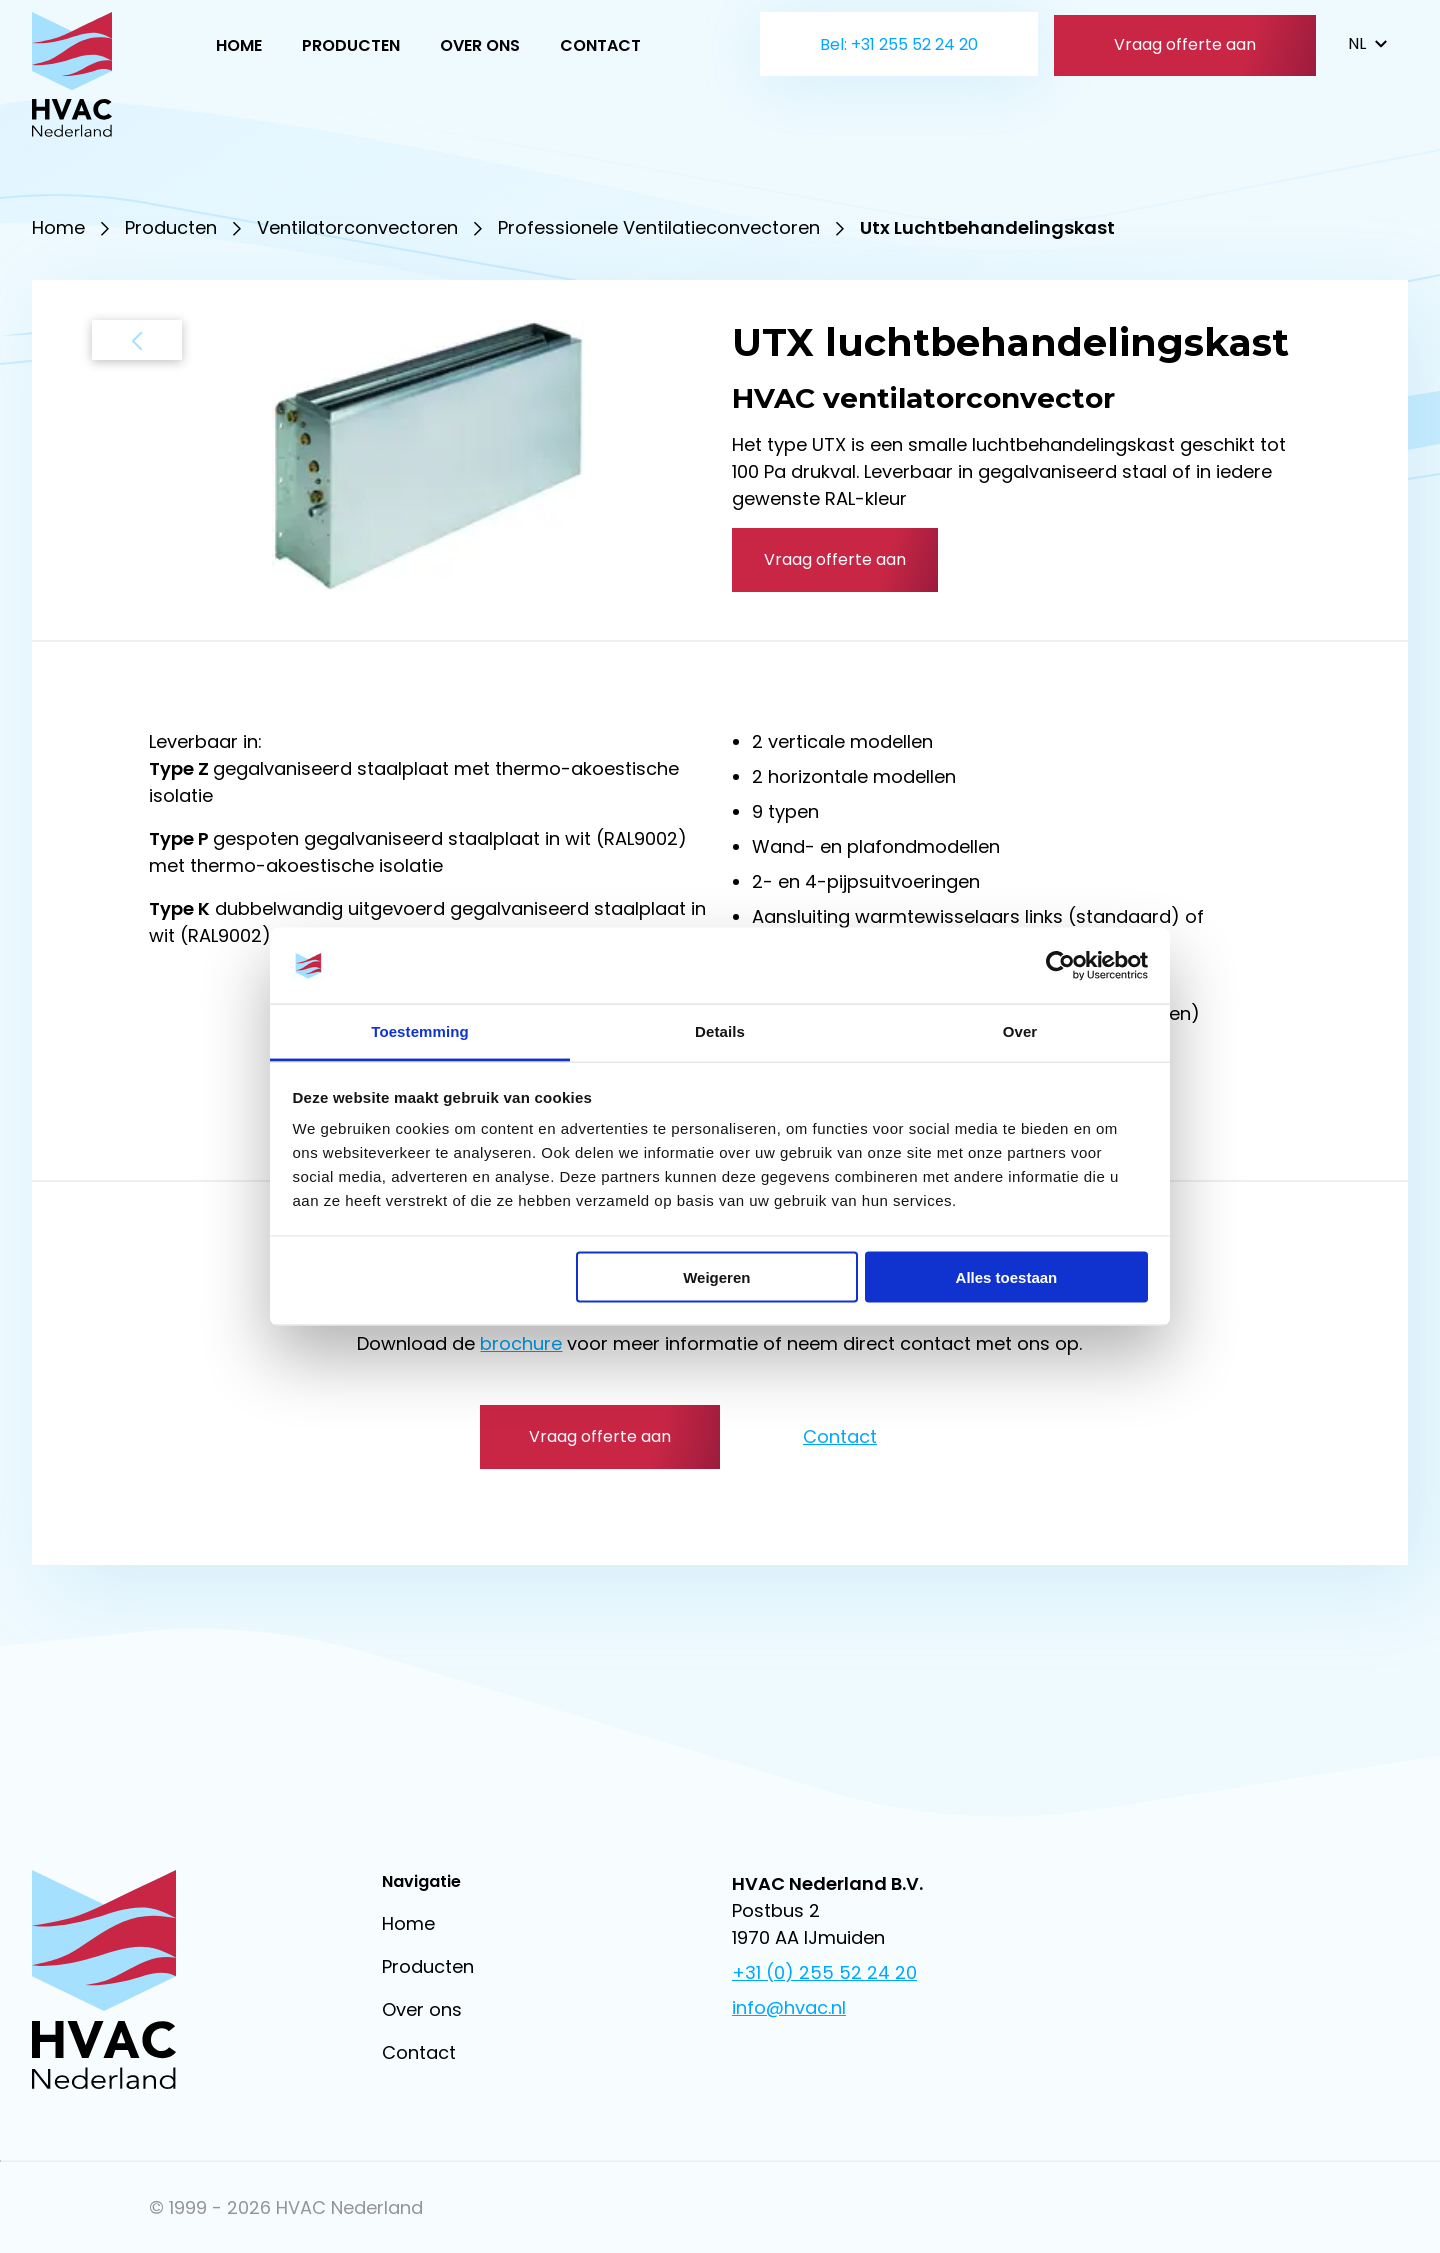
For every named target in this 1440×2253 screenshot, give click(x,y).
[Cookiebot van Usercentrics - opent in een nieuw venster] (1060, 966)
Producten (351, 45)
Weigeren (716, 1276)
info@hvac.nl (789, 2007)
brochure (521, 1343)
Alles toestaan (1007, 1276)
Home (239, 45)
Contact (600, 45)
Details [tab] (720, 1031)
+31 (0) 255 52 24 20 (824, 1972)
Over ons (480, 45)
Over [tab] (1020, 1031)
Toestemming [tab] (420, 1031)
